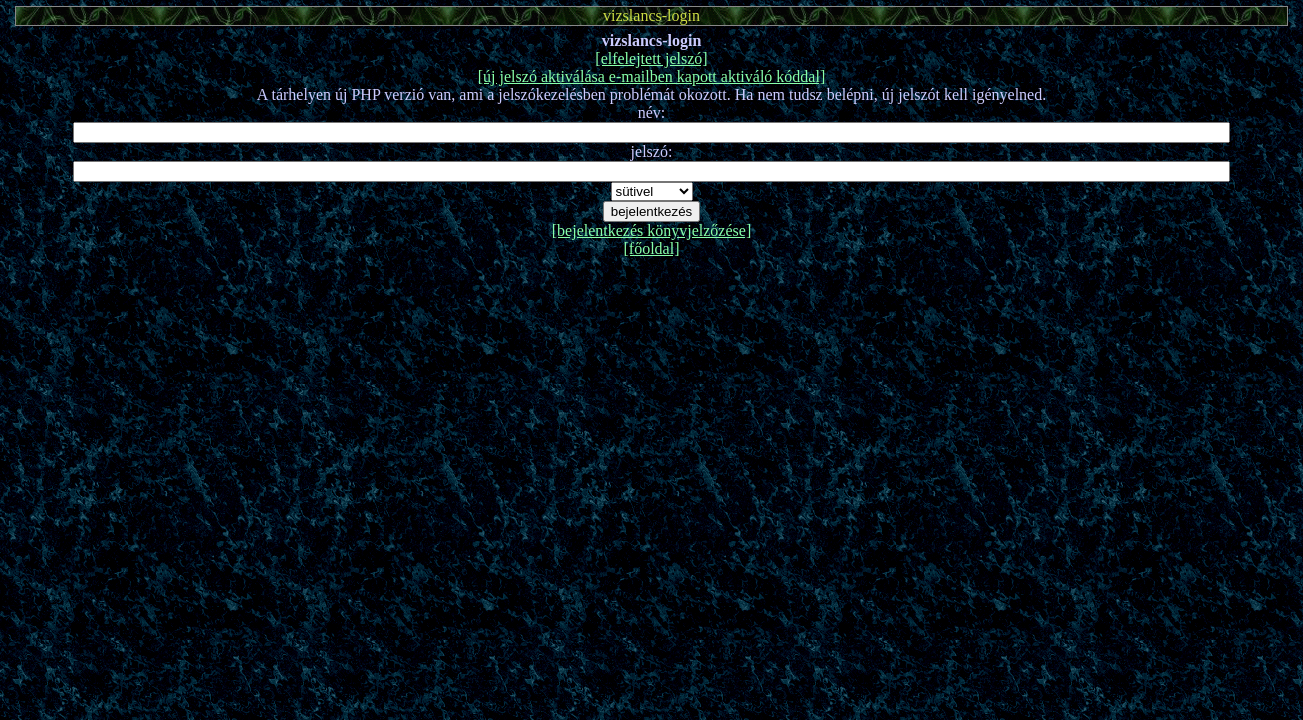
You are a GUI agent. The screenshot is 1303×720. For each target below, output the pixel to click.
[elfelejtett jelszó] (651, 58)
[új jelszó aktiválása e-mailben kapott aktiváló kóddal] (651, 76)
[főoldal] (652, 248)
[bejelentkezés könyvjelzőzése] (651, 230)
